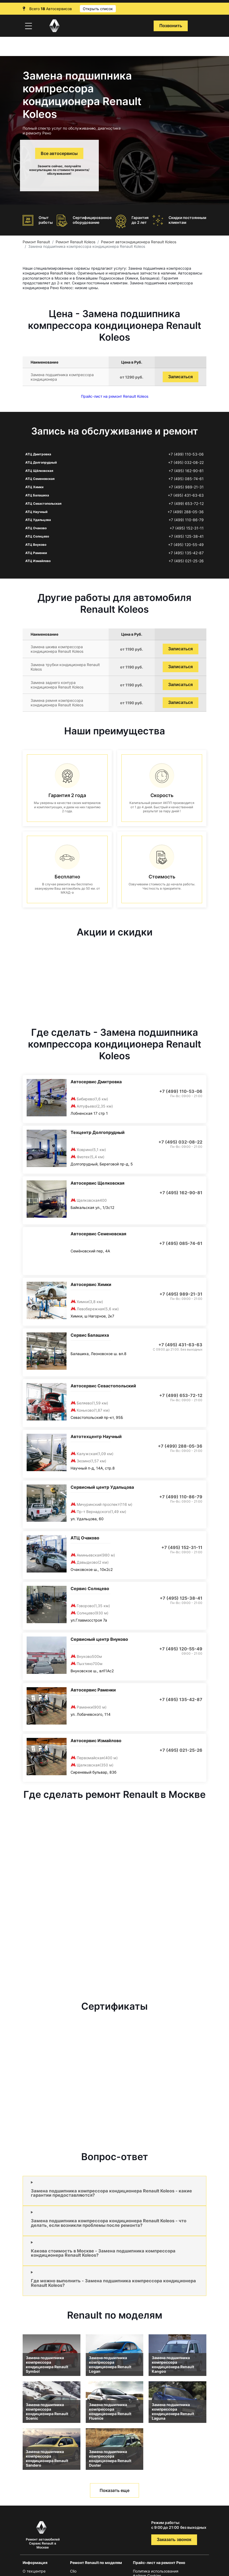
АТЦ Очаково (36, 528)
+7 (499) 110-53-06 (186, 454)
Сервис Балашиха (90, 1335)
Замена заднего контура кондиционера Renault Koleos (57, 684)
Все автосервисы (59, 153)
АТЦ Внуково (35, 545)
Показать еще (114, 2490)
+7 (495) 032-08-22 (186, 462)
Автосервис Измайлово (96, 1740)
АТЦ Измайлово (38, 561)
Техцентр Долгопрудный (98, 1132)
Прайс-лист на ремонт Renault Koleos (114, 396)
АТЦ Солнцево (37, 536)
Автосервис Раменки (93, 1690)
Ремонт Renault (36, 242)
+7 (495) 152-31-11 (187, 528)
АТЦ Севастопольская (43, 503)
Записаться (180, 377)
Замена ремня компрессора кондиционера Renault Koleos (57, 702)
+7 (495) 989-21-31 (186, 487)
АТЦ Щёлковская (39, 471)
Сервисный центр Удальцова (102, 1487)
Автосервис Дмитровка (96, 1081)
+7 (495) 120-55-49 (186, 545)
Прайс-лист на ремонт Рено (159, 2562)
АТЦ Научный (36, 512)
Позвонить (170, 25)
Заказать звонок (174, 2539)
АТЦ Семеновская (40, 479)
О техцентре (34, 2571)
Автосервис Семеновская (98, 1233)
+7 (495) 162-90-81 (186, 471)
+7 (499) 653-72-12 (186, 503)
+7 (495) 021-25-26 (186, 561)
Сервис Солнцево (90, 1588)
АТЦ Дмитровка (38, 454)
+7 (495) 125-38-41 (186, 536)
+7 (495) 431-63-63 (186, 495)
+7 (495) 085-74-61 (186, 479)
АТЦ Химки (34, 487)
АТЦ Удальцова (38, 520)
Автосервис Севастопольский (103, 1385)
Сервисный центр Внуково (99, 1639)
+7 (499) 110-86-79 (186, 520)
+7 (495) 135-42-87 (186, 553)
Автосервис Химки (91, 1284)
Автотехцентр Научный (96, 1436)
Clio (73, 2571)
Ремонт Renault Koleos (75, 242)
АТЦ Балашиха (37, 495)
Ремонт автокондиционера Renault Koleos (138, 242)
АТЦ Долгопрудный (41, 462)
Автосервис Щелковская (97, 1183)
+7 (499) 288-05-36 (185, 512)
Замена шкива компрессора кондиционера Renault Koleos (57, 649)
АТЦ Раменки (36, 553)
